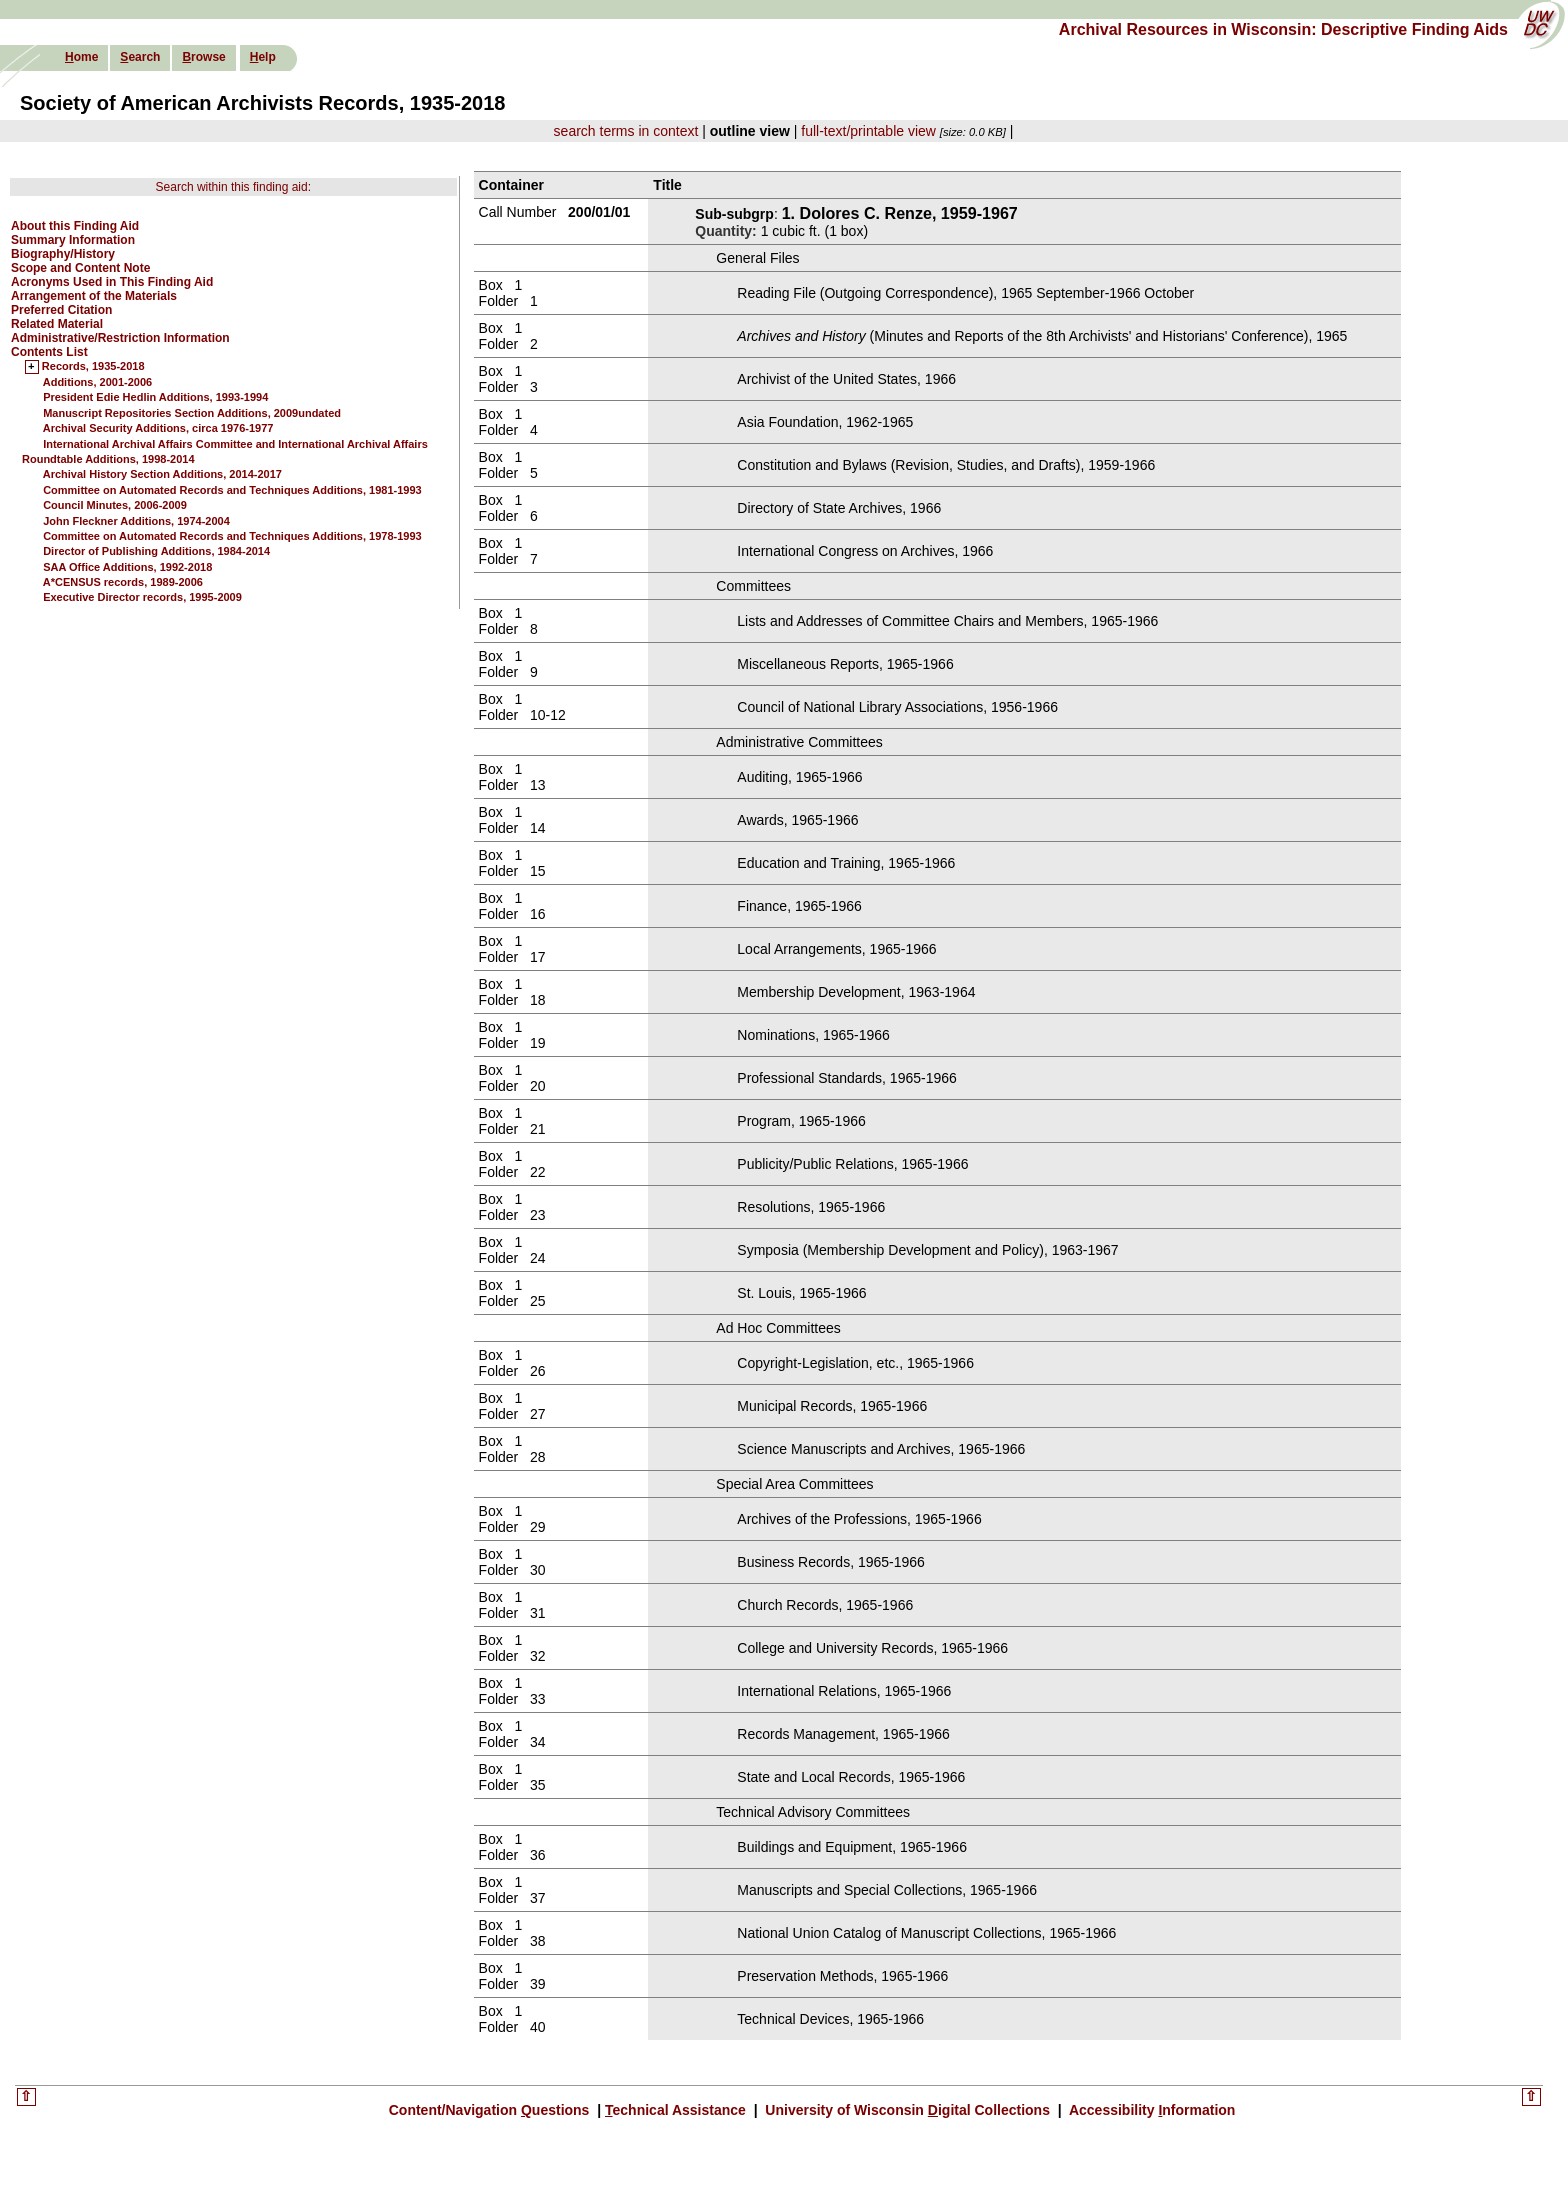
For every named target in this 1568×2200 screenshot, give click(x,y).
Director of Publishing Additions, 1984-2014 (156, 551)
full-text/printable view (868, 131)
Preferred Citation (61, 310)
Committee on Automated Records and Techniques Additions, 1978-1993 (232, 536)
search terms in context (626, 131)
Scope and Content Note (80, 268)
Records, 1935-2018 (93, 367)
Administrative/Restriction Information (120, 338)
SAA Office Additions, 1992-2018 (127, 567)
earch (140, 57)
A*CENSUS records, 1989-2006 (123, 582)
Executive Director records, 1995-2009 (142, 597)
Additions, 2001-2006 (97, 382)
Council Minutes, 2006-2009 (115, 505)
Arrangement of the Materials (94, 296)
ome (81, 57)
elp (263, 57)
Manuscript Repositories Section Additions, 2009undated (192, 413)
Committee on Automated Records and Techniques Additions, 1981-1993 (232, 490)
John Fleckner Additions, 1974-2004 (136, 521)
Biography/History (63, 254)
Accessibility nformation (1151, 2110)
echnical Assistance (677, 2110)
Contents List (49, 352)
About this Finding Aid (75, 226)
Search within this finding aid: (233, 187)
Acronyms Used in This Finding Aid (112, 282)
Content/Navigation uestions (491, 2110)
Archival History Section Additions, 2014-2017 (162, 474)
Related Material (57, 324)
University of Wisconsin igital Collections (907, 2110)
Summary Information (73, 240)
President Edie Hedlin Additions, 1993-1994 (155, 397)
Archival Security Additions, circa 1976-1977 (158, 428)
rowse (203, 57)
